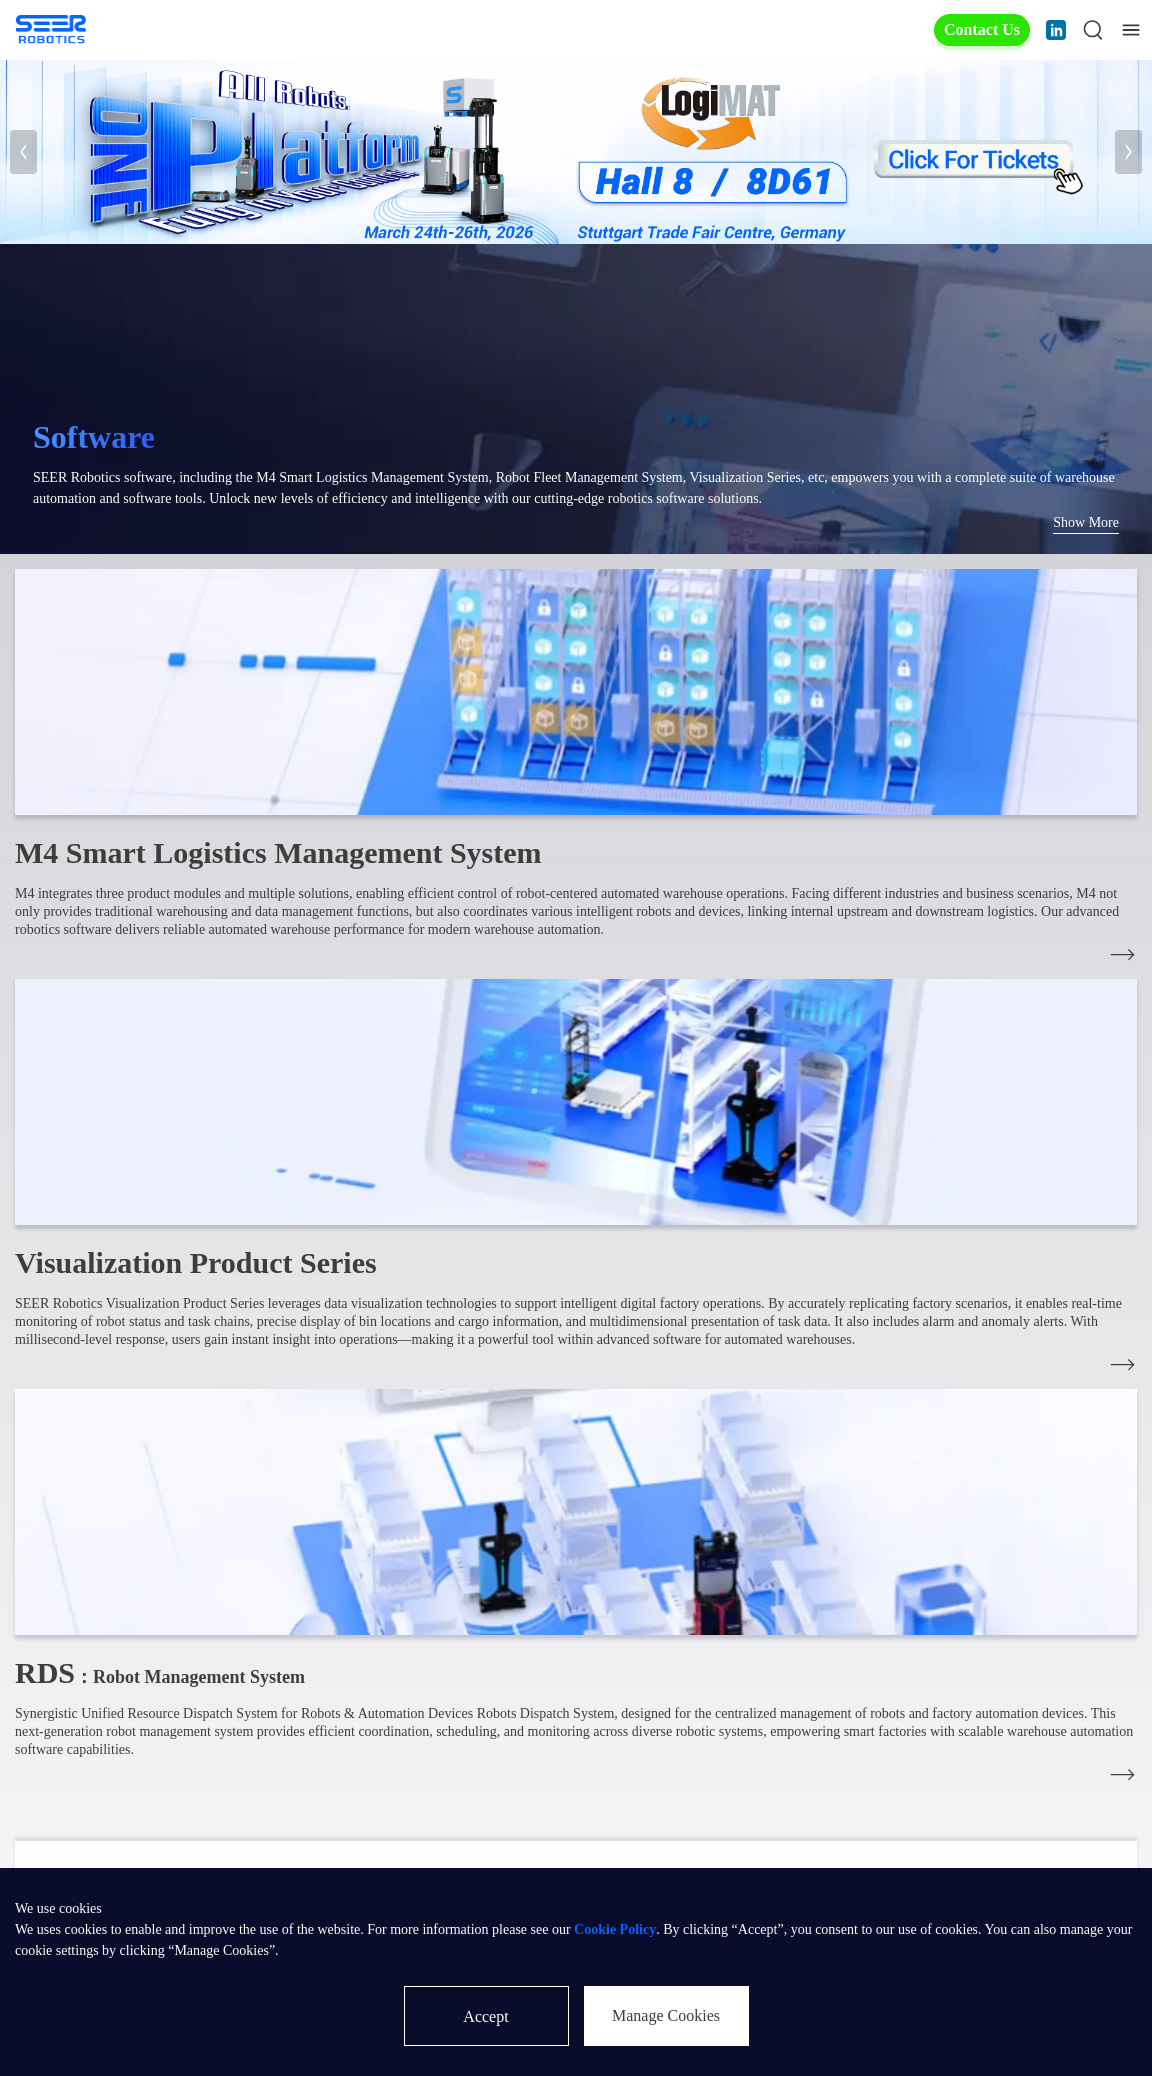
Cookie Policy (615, 1929)
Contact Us (982, 29)
